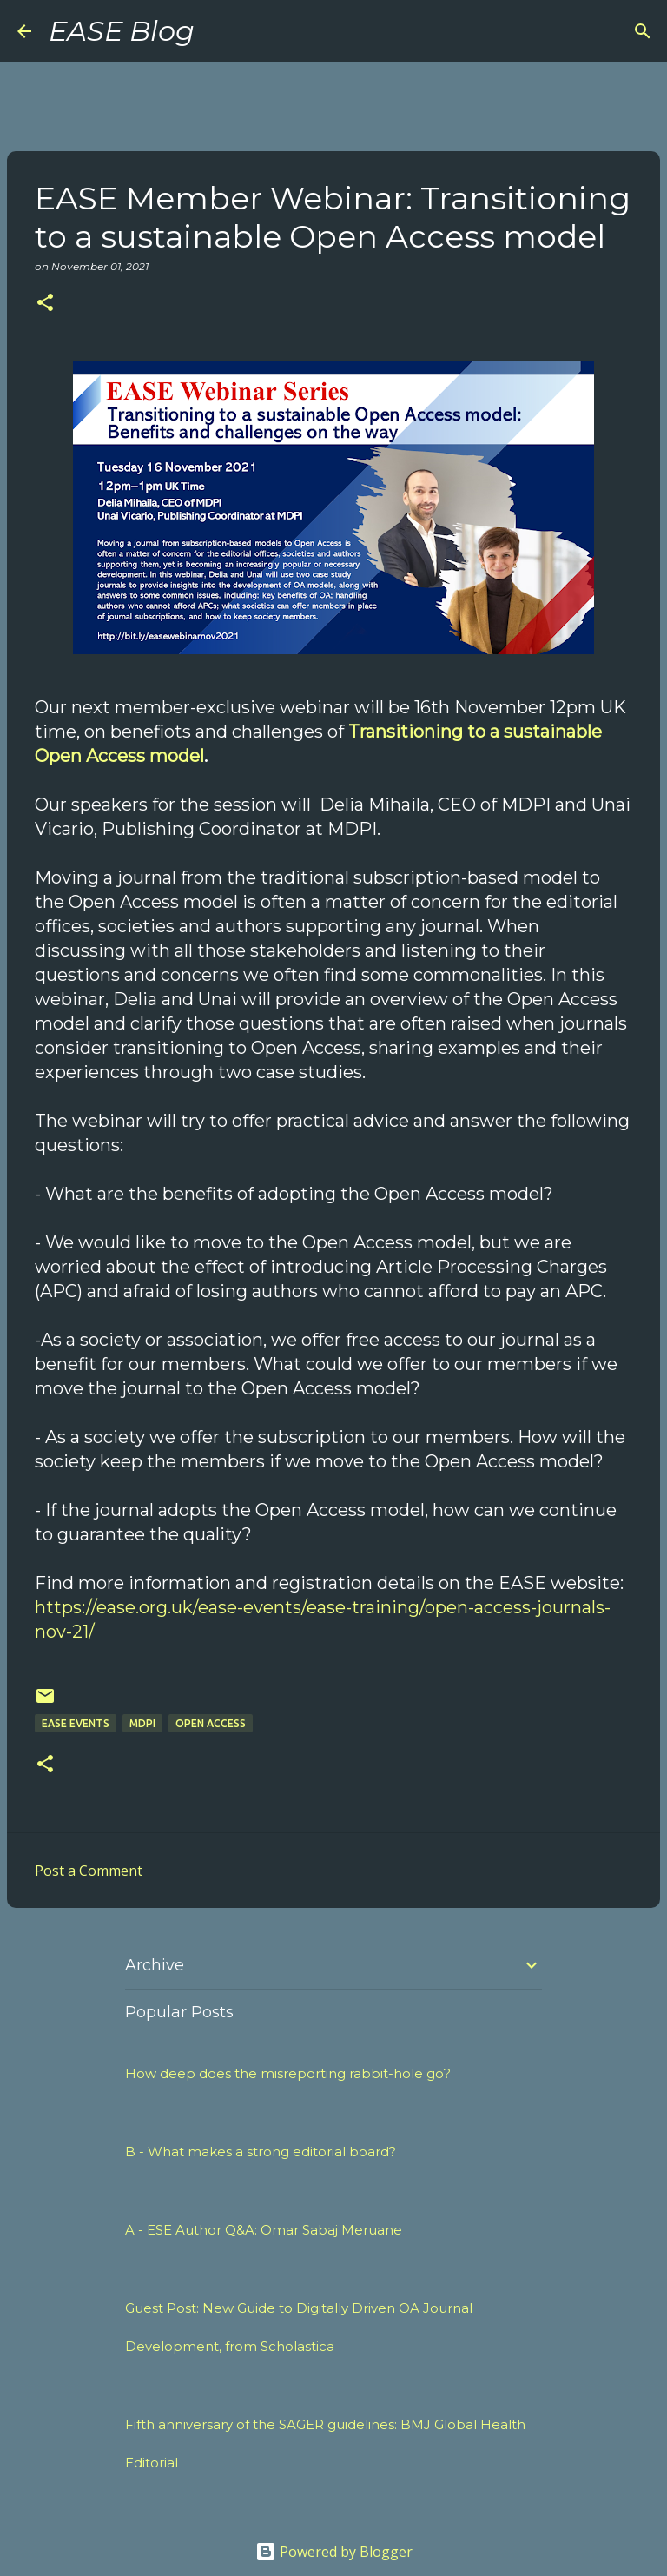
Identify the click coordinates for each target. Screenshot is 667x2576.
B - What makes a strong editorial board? (260, 2151)
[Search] (218, 31)
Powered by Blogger (334, 2551)
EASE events (75, 1723)
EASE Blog (122, 31)
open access (210, 1723)
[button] (45, 303)
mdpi (142, 1723)
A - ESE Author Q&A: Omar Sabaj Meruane (263, 2230)
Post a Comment (88, 1870)
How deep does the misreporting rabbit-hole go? (288, 2073)
